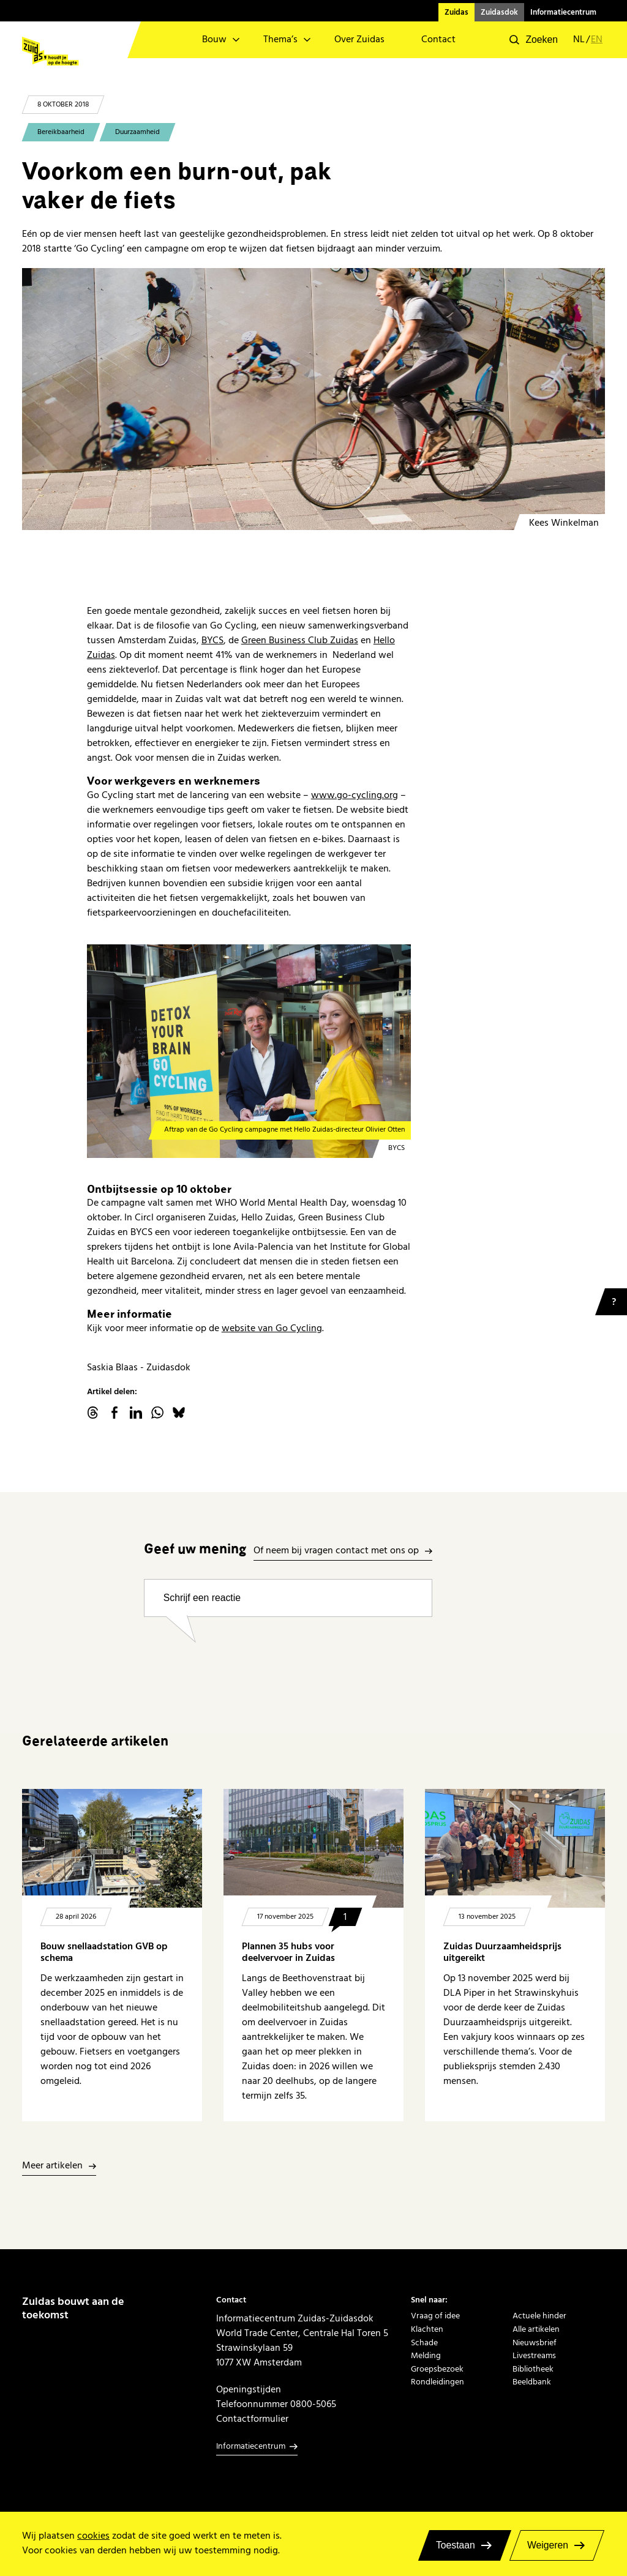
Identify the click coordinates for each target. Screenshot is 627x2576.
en (597, 40)
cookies (93, 2535)
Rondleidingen (437, 2381)
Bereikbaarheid (60, 132)
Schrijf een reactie (202, 1597)
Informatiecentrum (563, 12)
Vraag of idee (435, 2315)
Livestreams (534, 2355)
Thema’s (280, 39)
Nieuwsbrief (534, 2342)
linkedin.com (136, 1412)
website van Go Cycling (272, 1328)
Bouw (214, 39)
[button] (533, 39)
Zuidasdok (499, 12)
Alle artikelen (536, 2329)
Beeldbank (531, 2381)
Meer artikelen (52, 2166)
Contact (438, 39)
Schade (424, 2342)
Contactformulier (252, 2418)
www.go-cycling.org (354, 795)
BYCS (212, 640)
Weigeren (547, 2545)
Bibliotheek (533, 2369)
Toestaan (455, 2545)
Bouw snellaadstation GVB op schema (104, 1952)
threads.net (93, 1412)
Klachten (427, 2329)
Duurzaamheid (137, 132)
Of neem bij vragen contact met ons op (336, 1551)
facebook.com (114, 1412)
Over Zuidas (359, 39)
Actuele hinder (539, 2315)
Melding (426, 2355)
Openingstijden (248, 2389)
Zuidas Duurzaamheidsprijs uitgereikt (502, 1952)
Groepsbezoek (437, 2369)
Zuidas (456, 12)
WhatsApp (157, 1412)
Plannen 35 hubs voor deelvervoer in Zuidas (288, 1952)
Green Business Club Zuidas (299, 640)
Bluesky (179, 1412)
